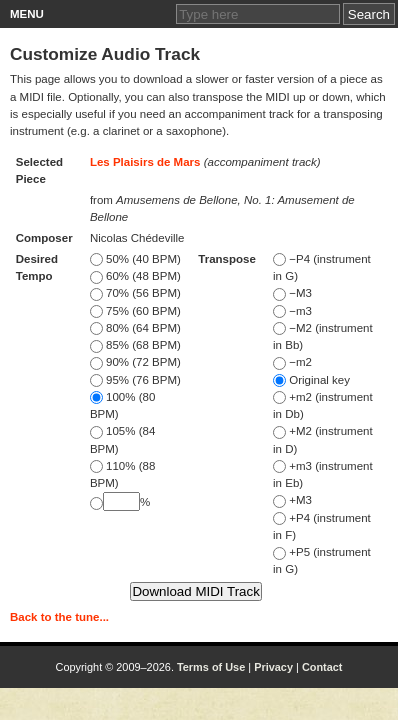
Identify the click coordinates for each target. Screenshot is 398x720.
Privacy (273, 667)
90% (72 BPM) (135, 362)
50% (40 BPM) (135, 259)
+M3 (292, 500)
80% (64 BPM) (135, 328)
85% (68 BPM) (135, 345)
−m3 (292, 311)
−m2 (292, 362)
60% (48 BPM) (135, 276)
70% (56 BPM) (135, 293)
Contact (322, 667)
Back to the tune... (59, 617)
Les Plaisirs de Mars (145, 162)
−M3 (292, 293)
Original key (311, 380)
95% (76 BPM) (135, 380)
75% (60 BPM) (135, 311)
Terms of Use (211, 667)
